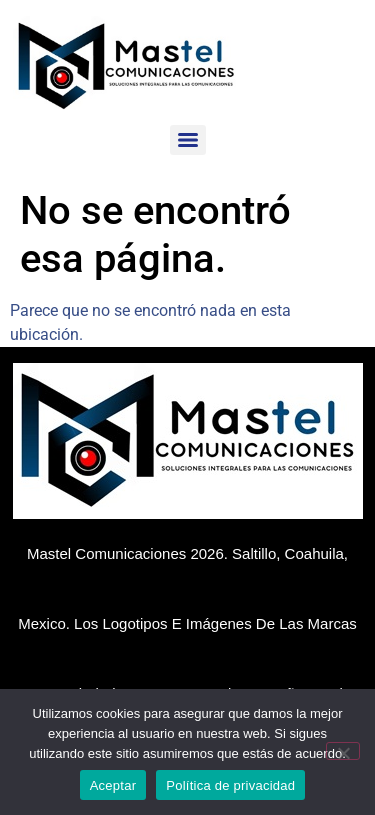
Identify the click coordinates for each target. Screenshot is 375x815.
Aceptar (113, 785)
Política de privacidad (230, 785)
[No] (343, 751)
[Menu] (188, 140)
